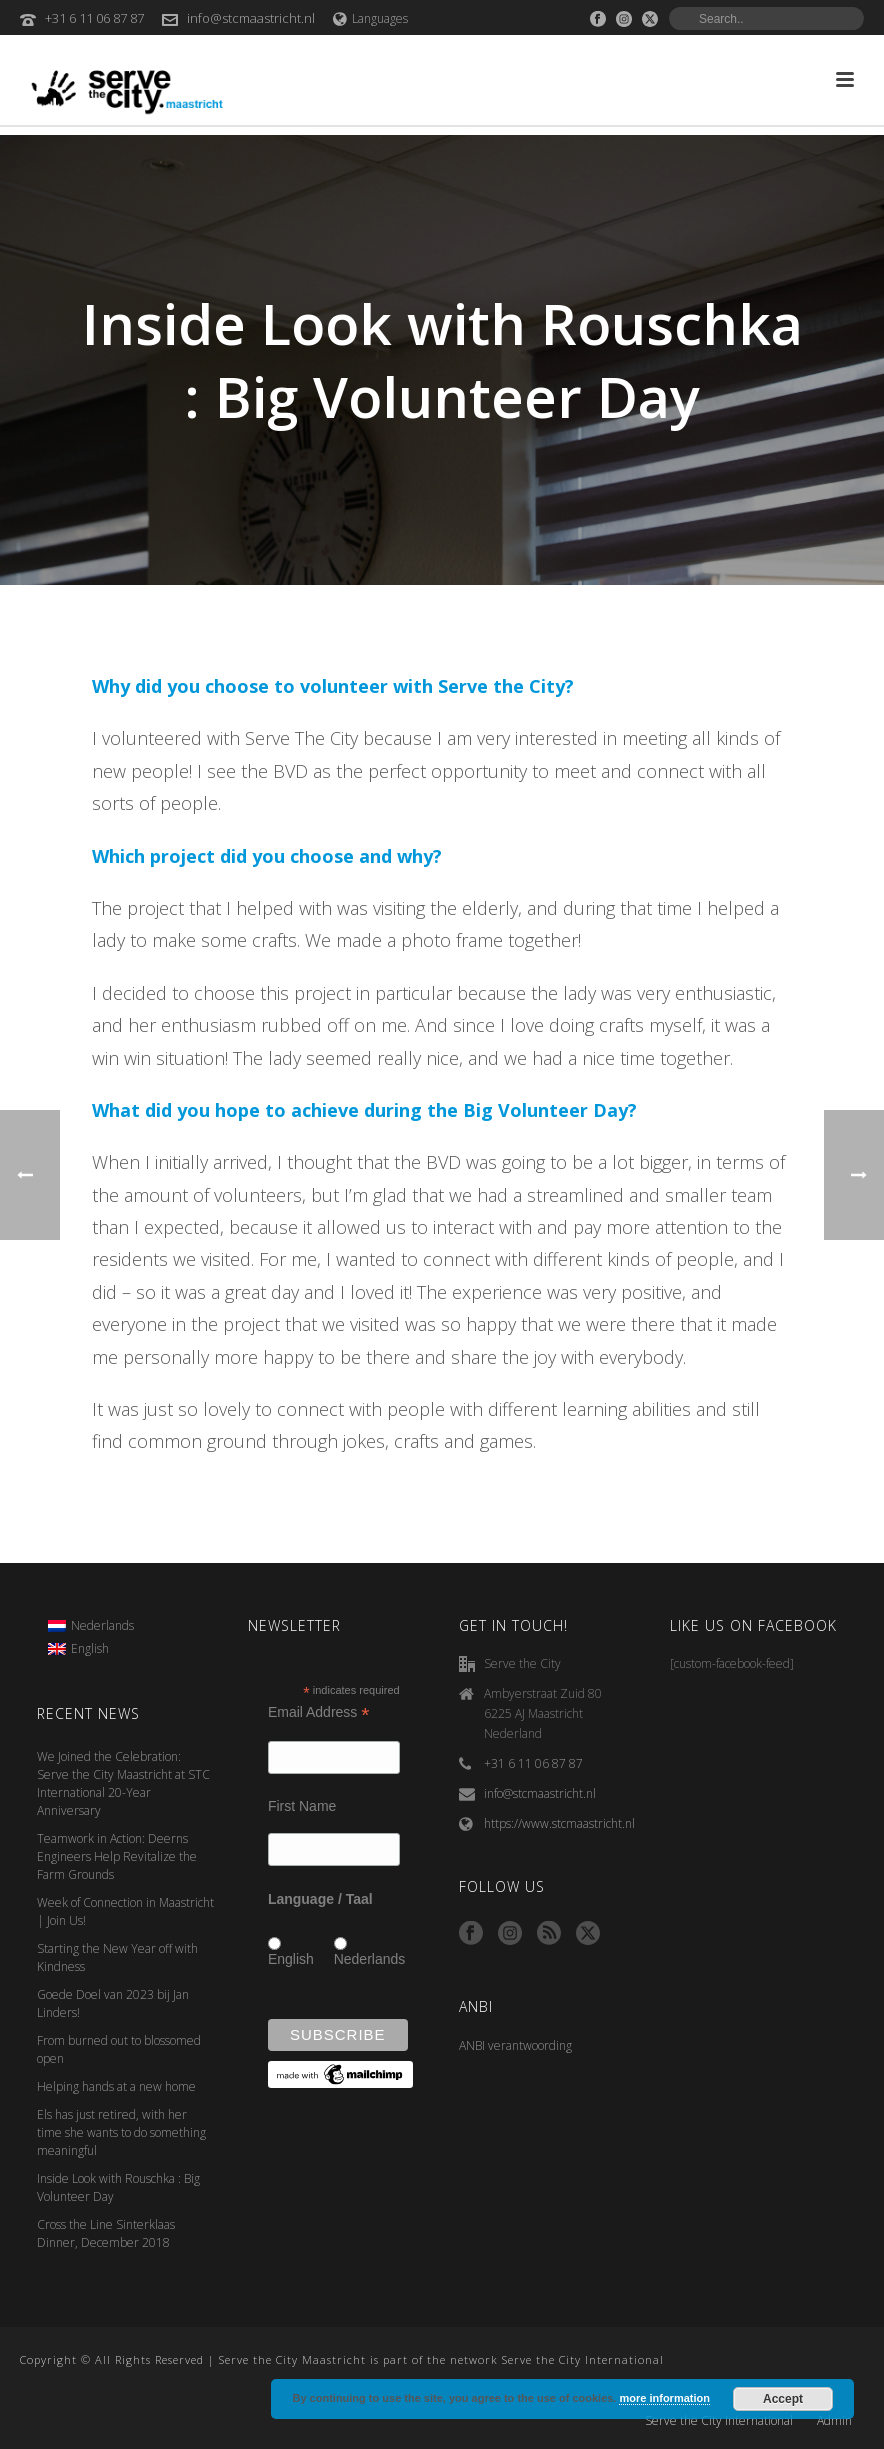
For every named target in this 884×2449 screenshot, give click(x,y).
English (291, 1959)
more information (664, 2398)
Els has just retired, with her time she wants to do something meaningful (121, 2132)
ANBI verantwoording (515, 2045)
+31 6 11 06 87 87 (94, 18)
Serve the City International (719, 2421)
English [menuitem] (90, 1648)
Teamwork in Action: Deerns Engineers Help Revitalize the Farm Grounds (117, 1856)
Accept (783, 2399)
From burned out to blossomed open (119, 2049)
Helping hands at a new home (116, 2086)
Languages (370, 18)
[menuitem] (91, 1626)
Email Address (319, 1712)
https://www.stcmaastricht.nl (559, 1823)
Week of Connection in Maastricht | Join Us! (125, 1911)
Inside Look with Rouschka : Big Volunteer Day (118, 2187)
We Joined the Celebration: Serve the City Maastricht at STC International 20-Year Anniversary (123, 1783)
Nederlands (370, 1959)
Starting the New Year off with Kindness (117, 1957)
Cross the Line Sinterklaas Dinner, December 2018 (106, 2233)
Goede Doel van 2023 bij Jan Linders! (113, 2003)
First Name (302, 1806)
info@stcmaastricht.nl (251, 18)
